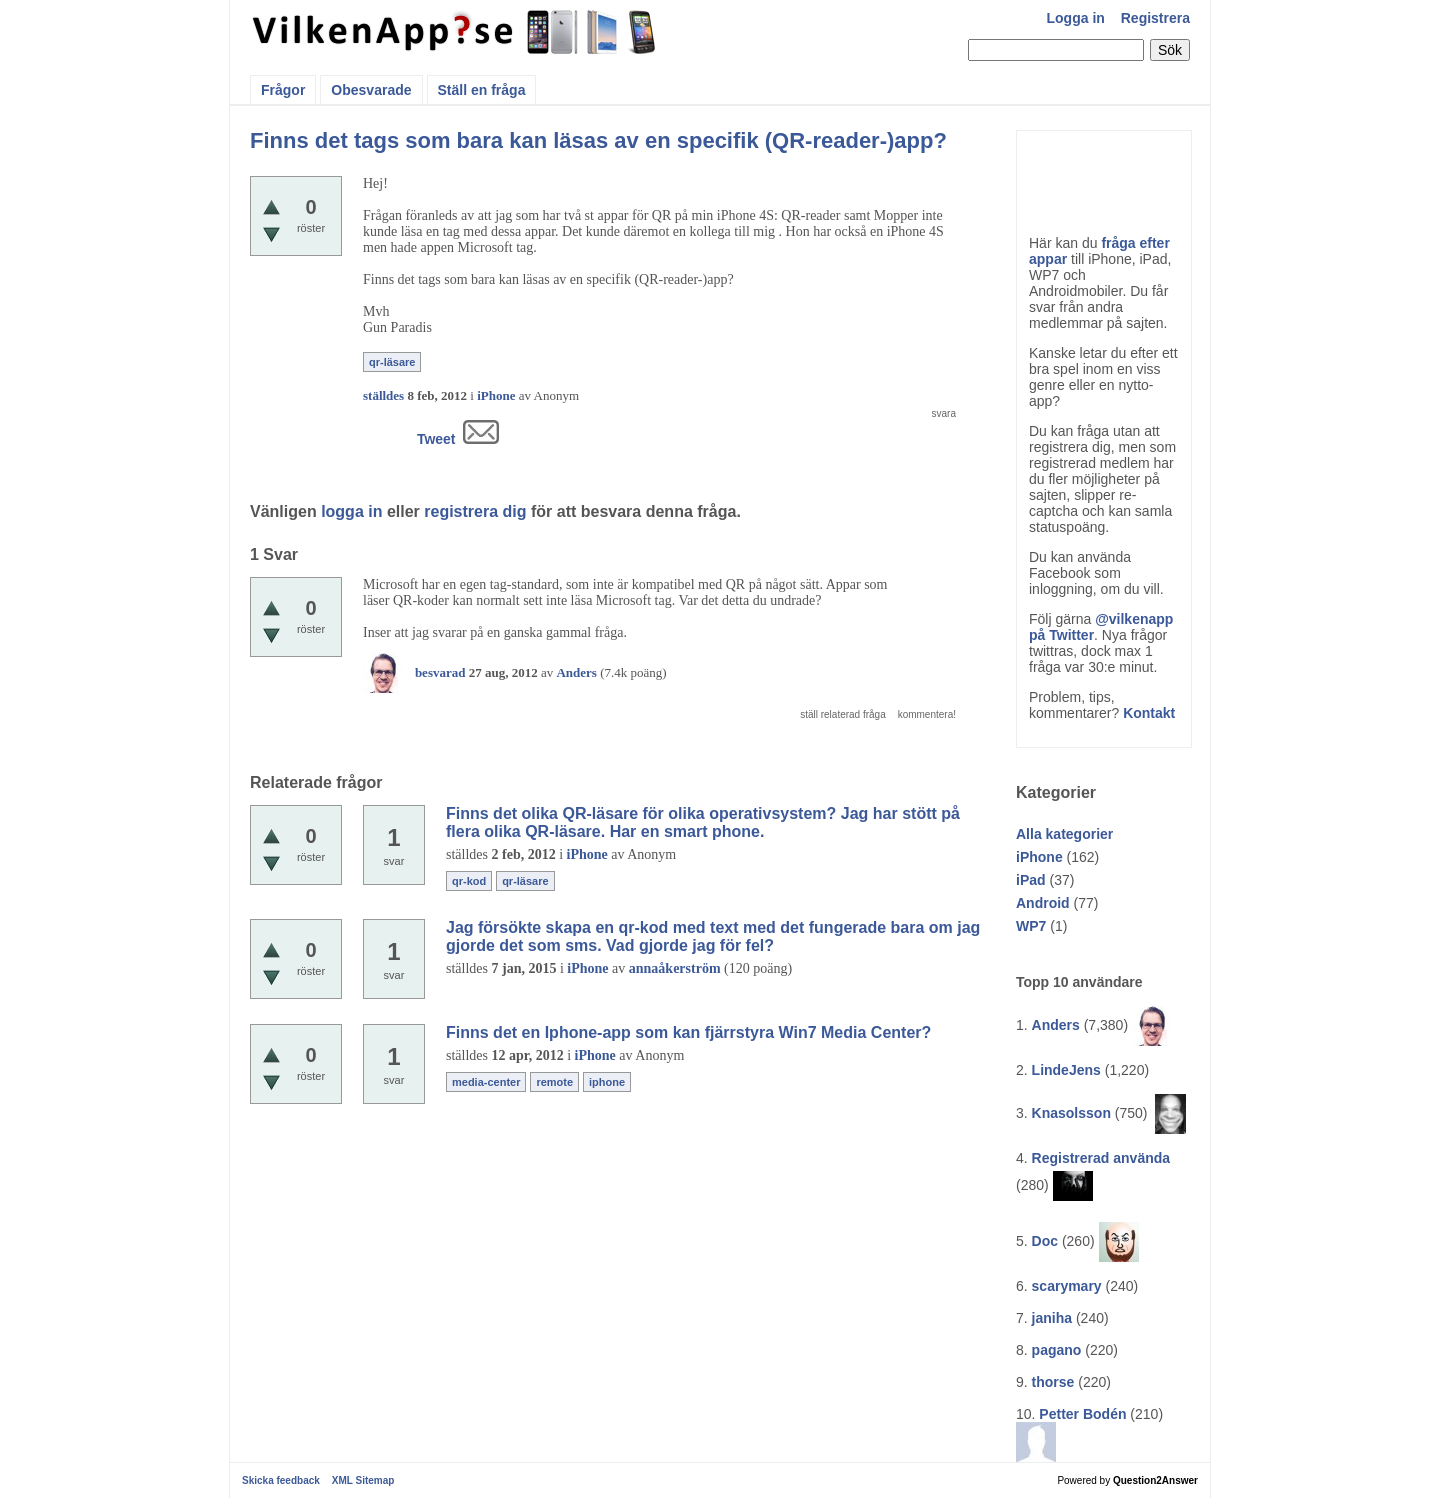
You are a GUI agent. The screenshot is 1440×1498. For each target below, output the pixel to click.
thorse (1053, 1382)
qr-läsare (392, 362)
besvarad (440, 672)
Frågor (283, 90)
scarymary (1067, 1286)
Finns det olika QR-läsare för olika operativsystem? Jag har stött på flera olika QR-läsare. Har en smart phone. (703, 822)
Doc (1045, 1241)
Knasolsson (1071, 1113)
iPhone (1039, 857)
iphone (607, 1082)
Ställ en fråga (482, 90)
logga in (351, 511)
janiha (1052, 1318)
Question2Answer (1155, 1480)
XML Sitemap (363, 1480)
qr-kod (469, 881)
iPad (1031, 880)
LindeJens (1066, 1070)
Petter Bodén (1082, 1414)
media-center (486, 1082)
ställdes (383, 395)
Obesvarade (371, 90)
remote (554, 1082)
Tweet (436, 439)
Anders (1056, 1025)
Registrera (1155, 18)
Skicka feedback (281, 1480)
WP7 (1031, 926)
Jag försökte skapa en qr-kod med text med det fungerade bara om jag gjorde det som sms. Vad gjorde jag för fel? (713, 936)
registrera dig (475, 511)
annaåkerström (675, 968)
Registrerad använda (1101, 1158)
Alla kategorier (1064, 834)
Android (1043, 903)
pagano (1057, 1350)
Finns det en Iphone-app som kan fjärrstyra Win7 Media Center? (688, 1032)
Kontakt (1149, 713)
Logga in (1076, 18)
